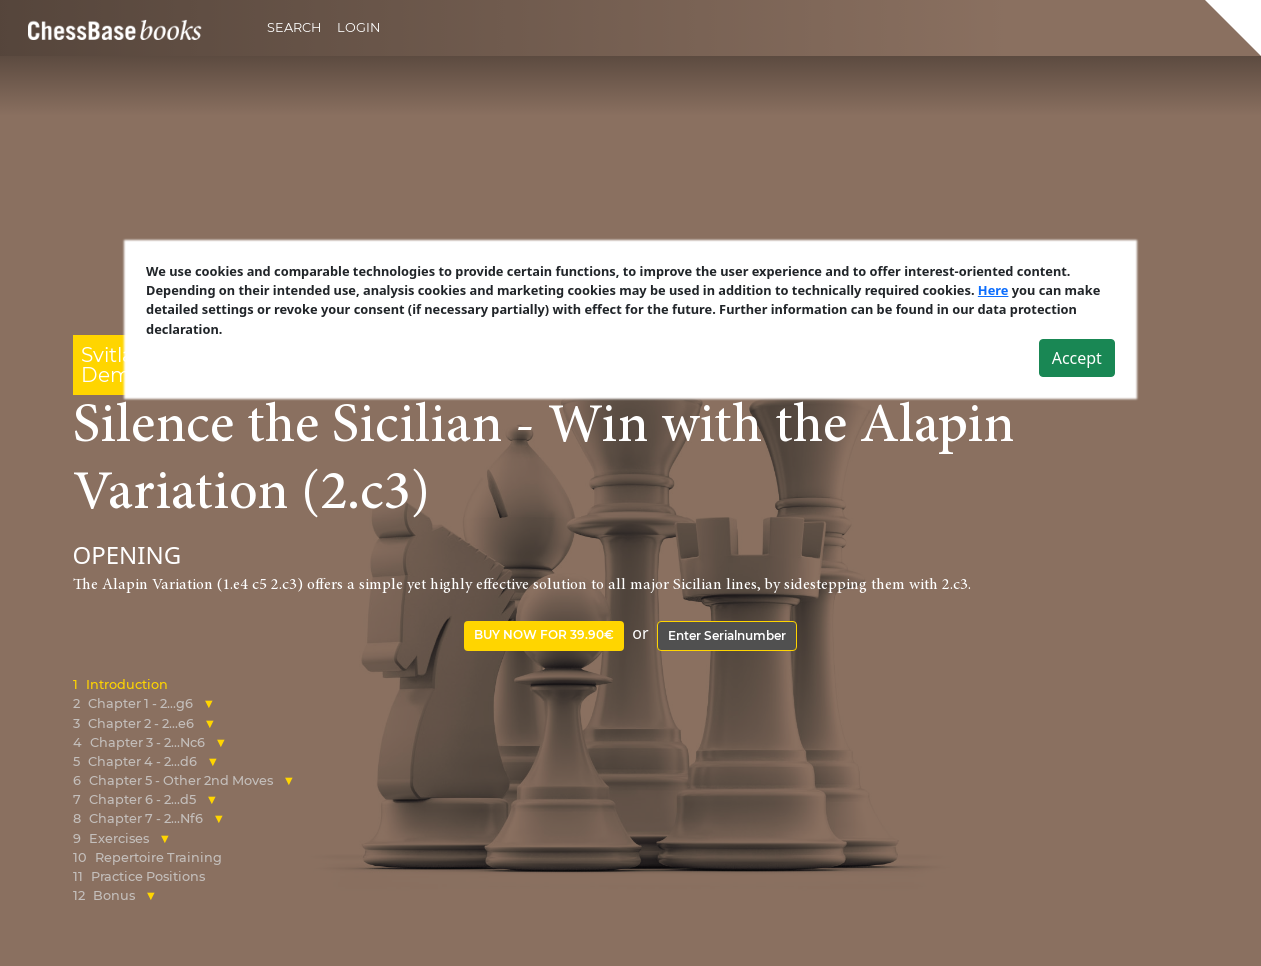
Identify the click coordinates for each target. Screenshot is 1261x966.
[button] (209, 703)
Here (993, 290)
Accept (1077, 357)
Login (358, 27)
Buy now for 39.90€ (544, 634)
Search (294, 27)
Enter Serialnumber (727, 635)
